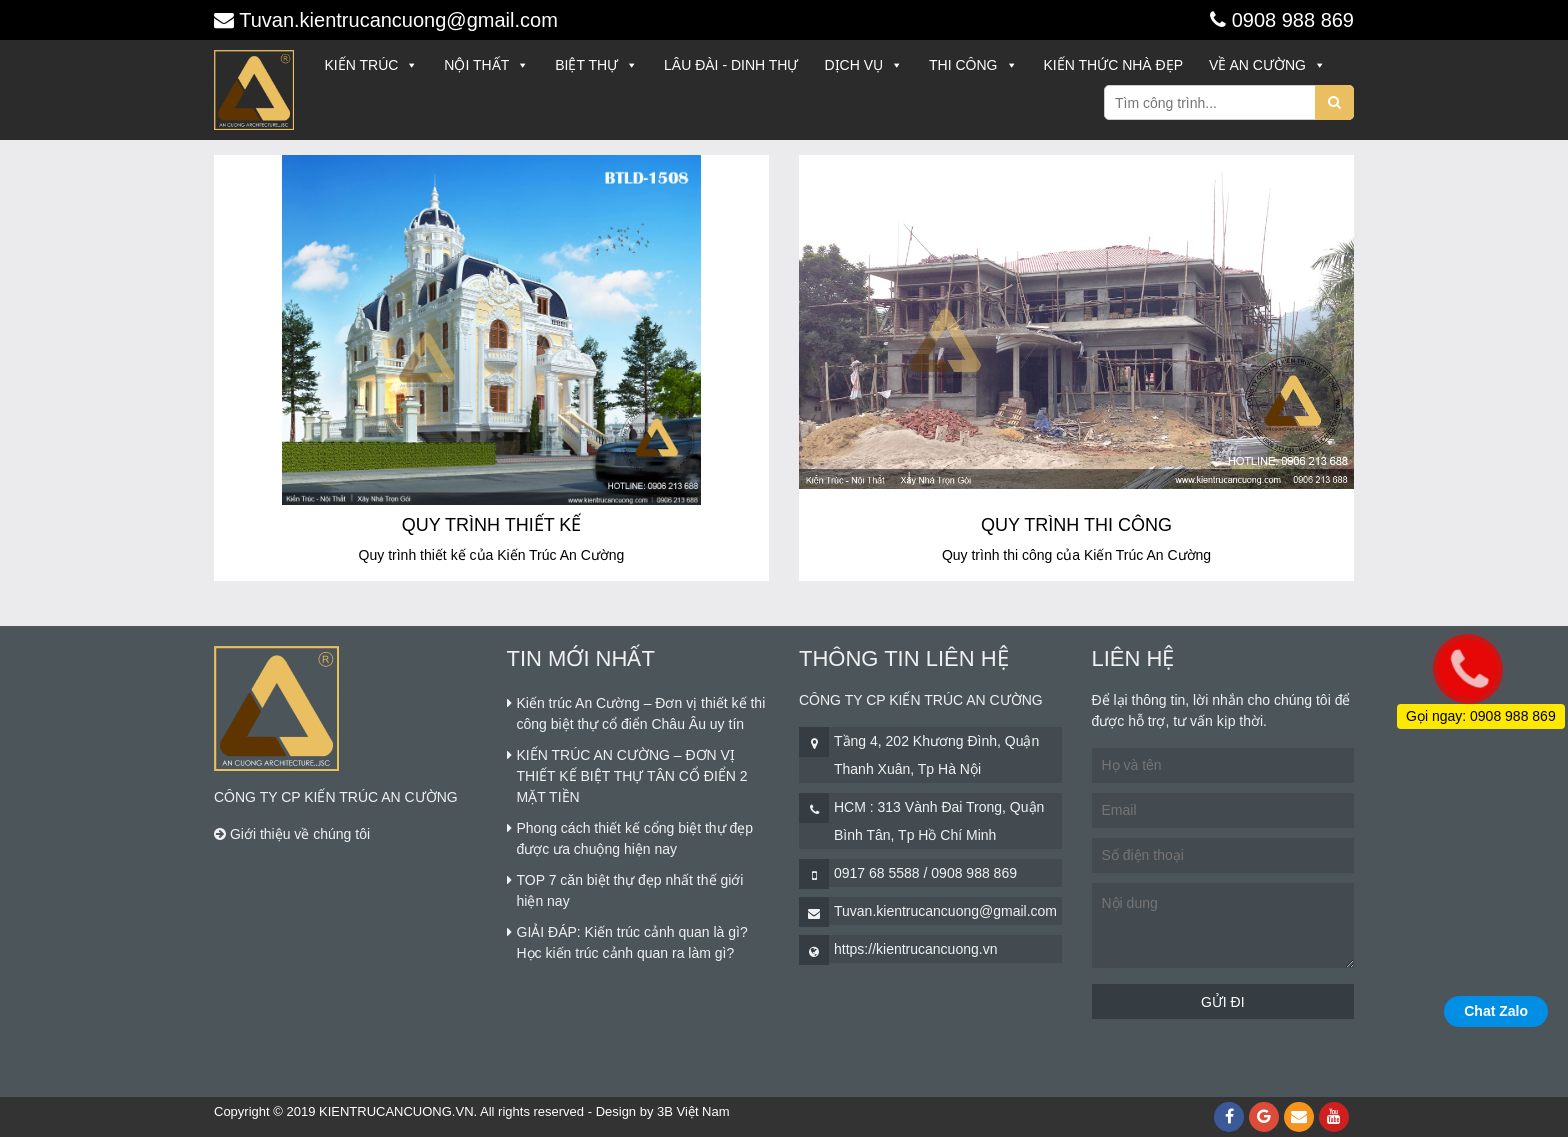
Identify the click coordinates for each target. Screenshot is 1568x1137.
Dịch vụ (863, 65)
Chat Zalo (1496, 1011)
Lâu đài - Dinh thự (731, 65)
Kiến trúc (372, 65)
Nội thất (486, 65)
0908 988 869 (1290, 20)
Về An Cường (1267, 65)
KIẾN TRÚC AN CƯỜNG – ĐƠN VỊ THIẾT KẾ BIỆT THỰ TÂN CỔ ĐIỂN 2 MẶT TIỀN (632, 776)
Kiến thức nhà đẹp (1114, 65)
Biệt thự (596, 65)
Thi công (973, 65)
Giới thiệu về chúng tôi (292, 834)
